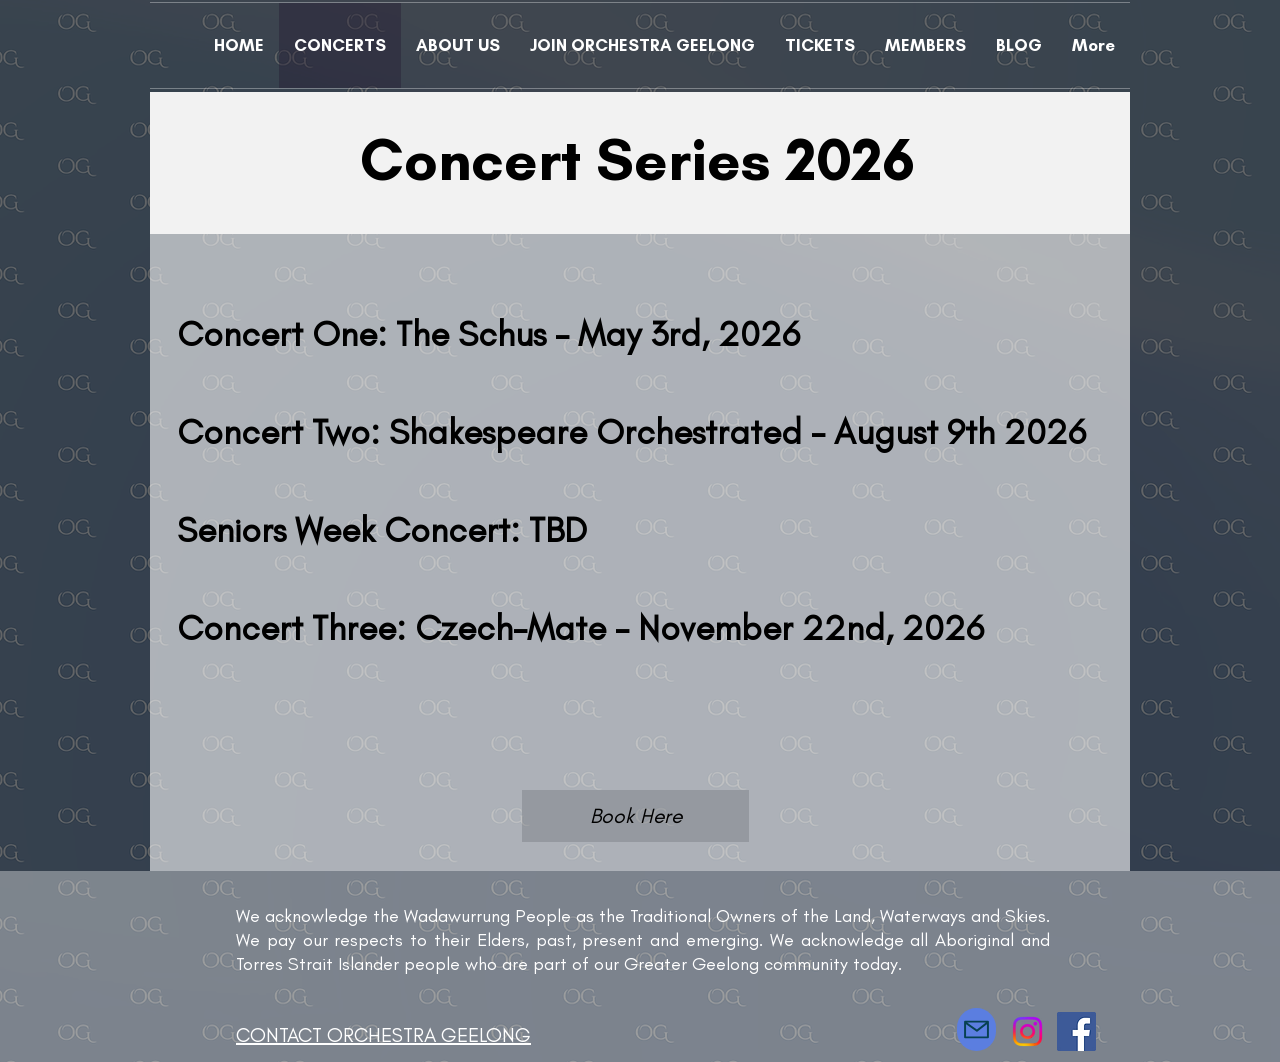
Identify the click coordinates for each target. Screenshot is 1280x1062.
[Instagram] (1027, 1031)
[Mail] (976, 1029)
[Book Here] (635, 816)
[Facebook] (1076, 1031)
